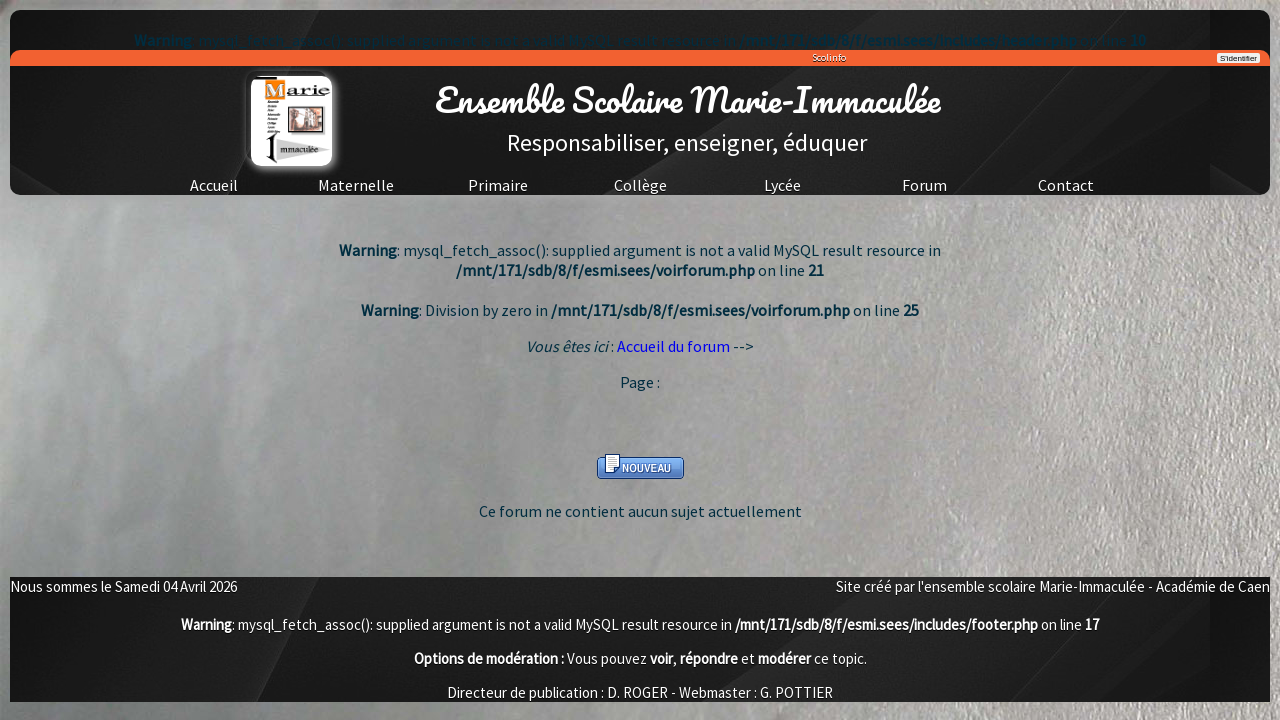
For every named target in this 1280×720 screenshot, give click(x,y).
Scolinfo (829, 57)
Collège (640, 185)
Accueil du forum (673, 346)
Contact (1066, 185)
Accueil (214, 185)
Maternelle (356, 185)
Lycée (782, 185)
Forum (924, 185)
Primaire (498, 185)
